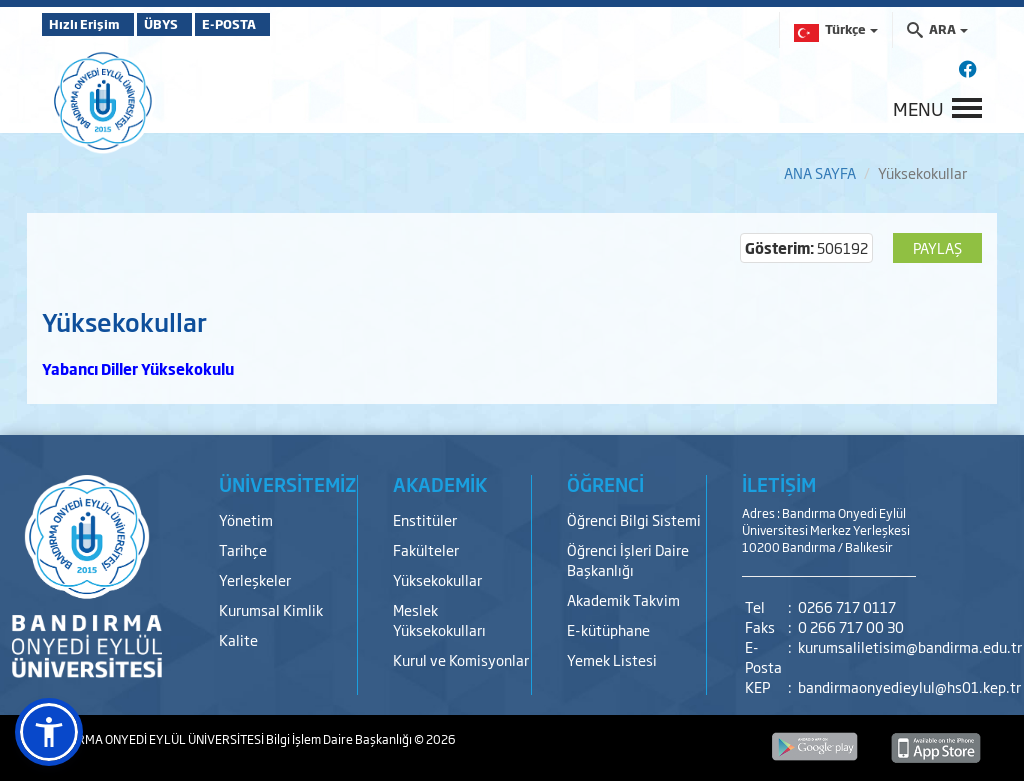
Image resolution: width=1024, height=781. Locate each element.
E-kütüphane (608, 629)
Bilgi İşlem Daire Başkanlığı (340, 739)
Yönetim (246, 519)
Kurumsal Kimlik (271, 609)
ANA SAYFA (820, 172)
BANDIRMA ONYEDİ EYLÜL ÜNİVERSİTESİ (154, 739)
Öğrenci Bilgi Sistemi (634, 519)
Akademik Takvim (623, 599)
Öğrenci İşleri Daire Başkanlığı (628, 559)
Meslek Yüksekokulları (439, 619)
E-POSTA (282, 24)
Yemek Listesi (612, 659)
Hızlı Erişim (91, 24)
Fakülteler (426, 549)
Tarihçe (243, 549)
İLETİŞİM (779, 484)
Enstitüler (425, 519)
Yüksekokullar (437, 579)
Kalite (238, 639)
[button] (49, 732)
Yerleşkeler (255, 579)
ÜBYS (189, 24)
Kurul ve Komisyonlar (461, 659)
